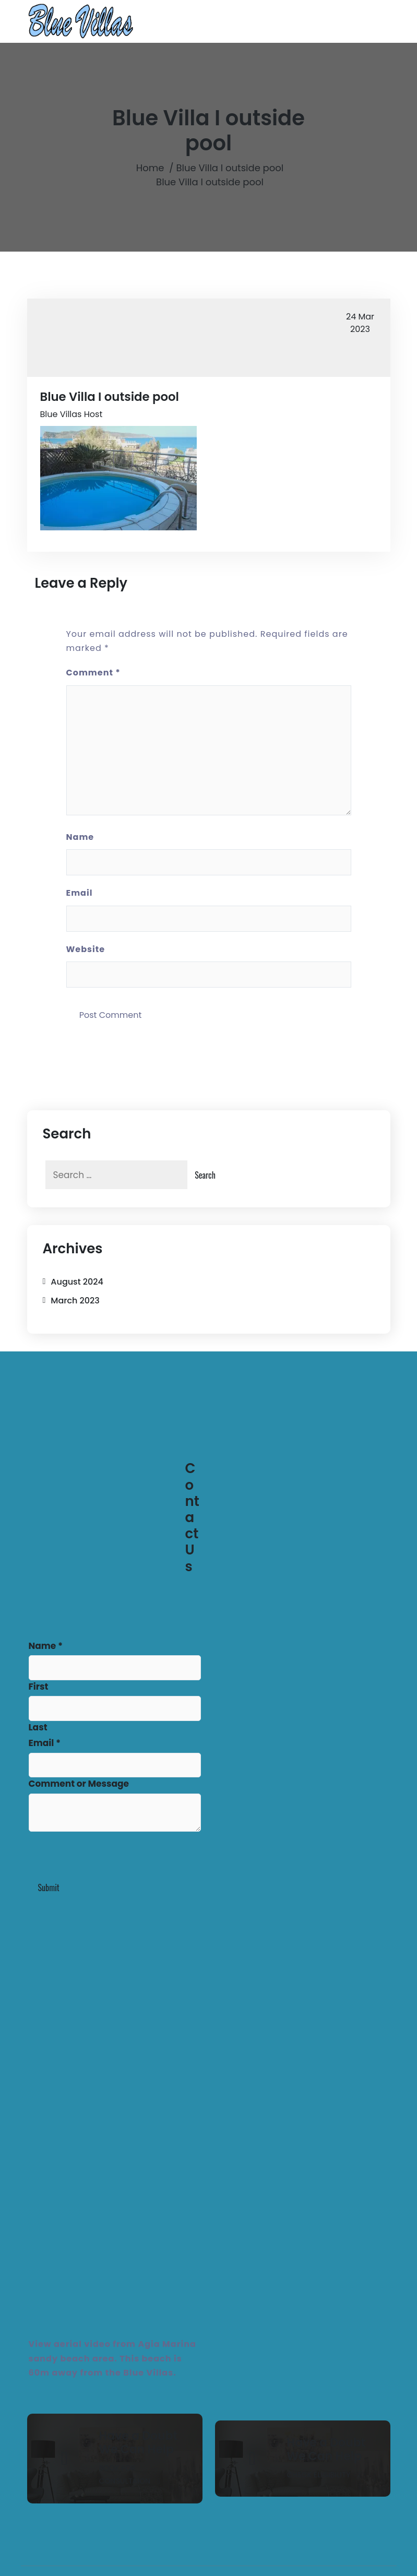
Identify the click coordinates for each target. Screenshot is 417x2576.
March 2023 (75, 1301)
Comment (93, 673)
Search (205, 1175)
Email (79, 893)
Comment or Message (79, 1783)
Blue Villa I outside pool (229, 167)
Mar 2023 (360, 323)
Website (85, 949)
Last (38, 1727)
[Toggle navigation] (361, 21)
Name (80, 837)
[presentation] (108, 1855)
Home (150, 167)
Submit (48, 1887)
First (39, 1686)
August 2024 (77, 1282)
